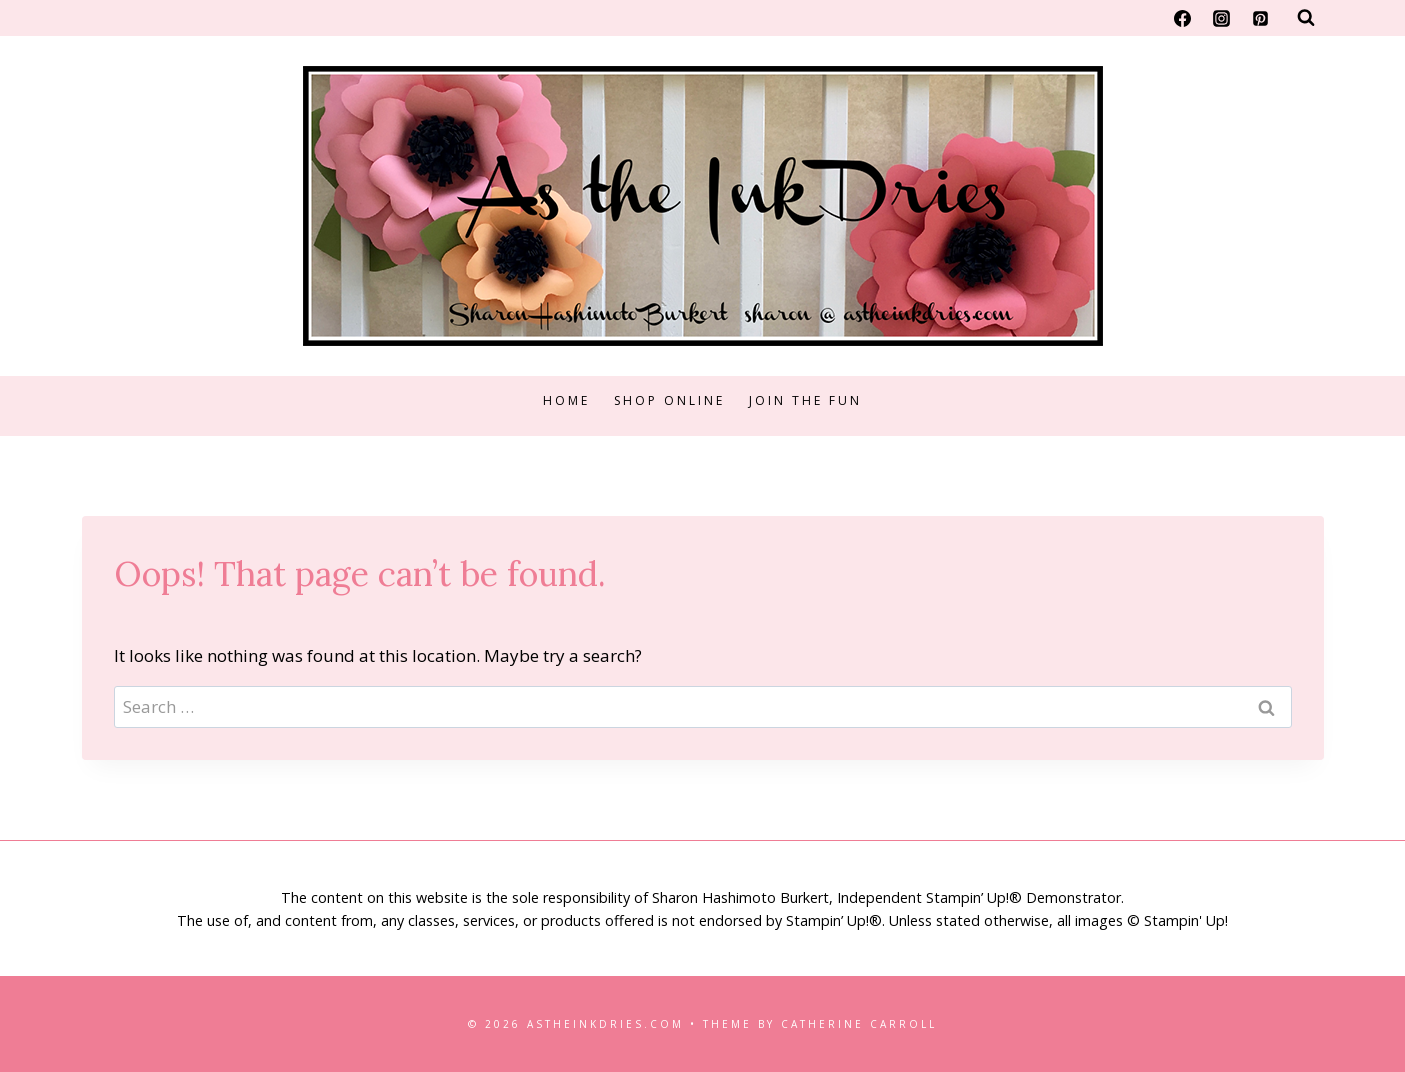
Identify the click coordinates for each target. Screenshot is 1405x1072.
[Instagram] (1221, 18)
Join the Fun (805, 400)
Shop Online (669, 400)
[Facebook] (1182, 18)
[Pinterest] (1261, 18)
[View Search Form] (1306, 18)
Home (566, 400)
